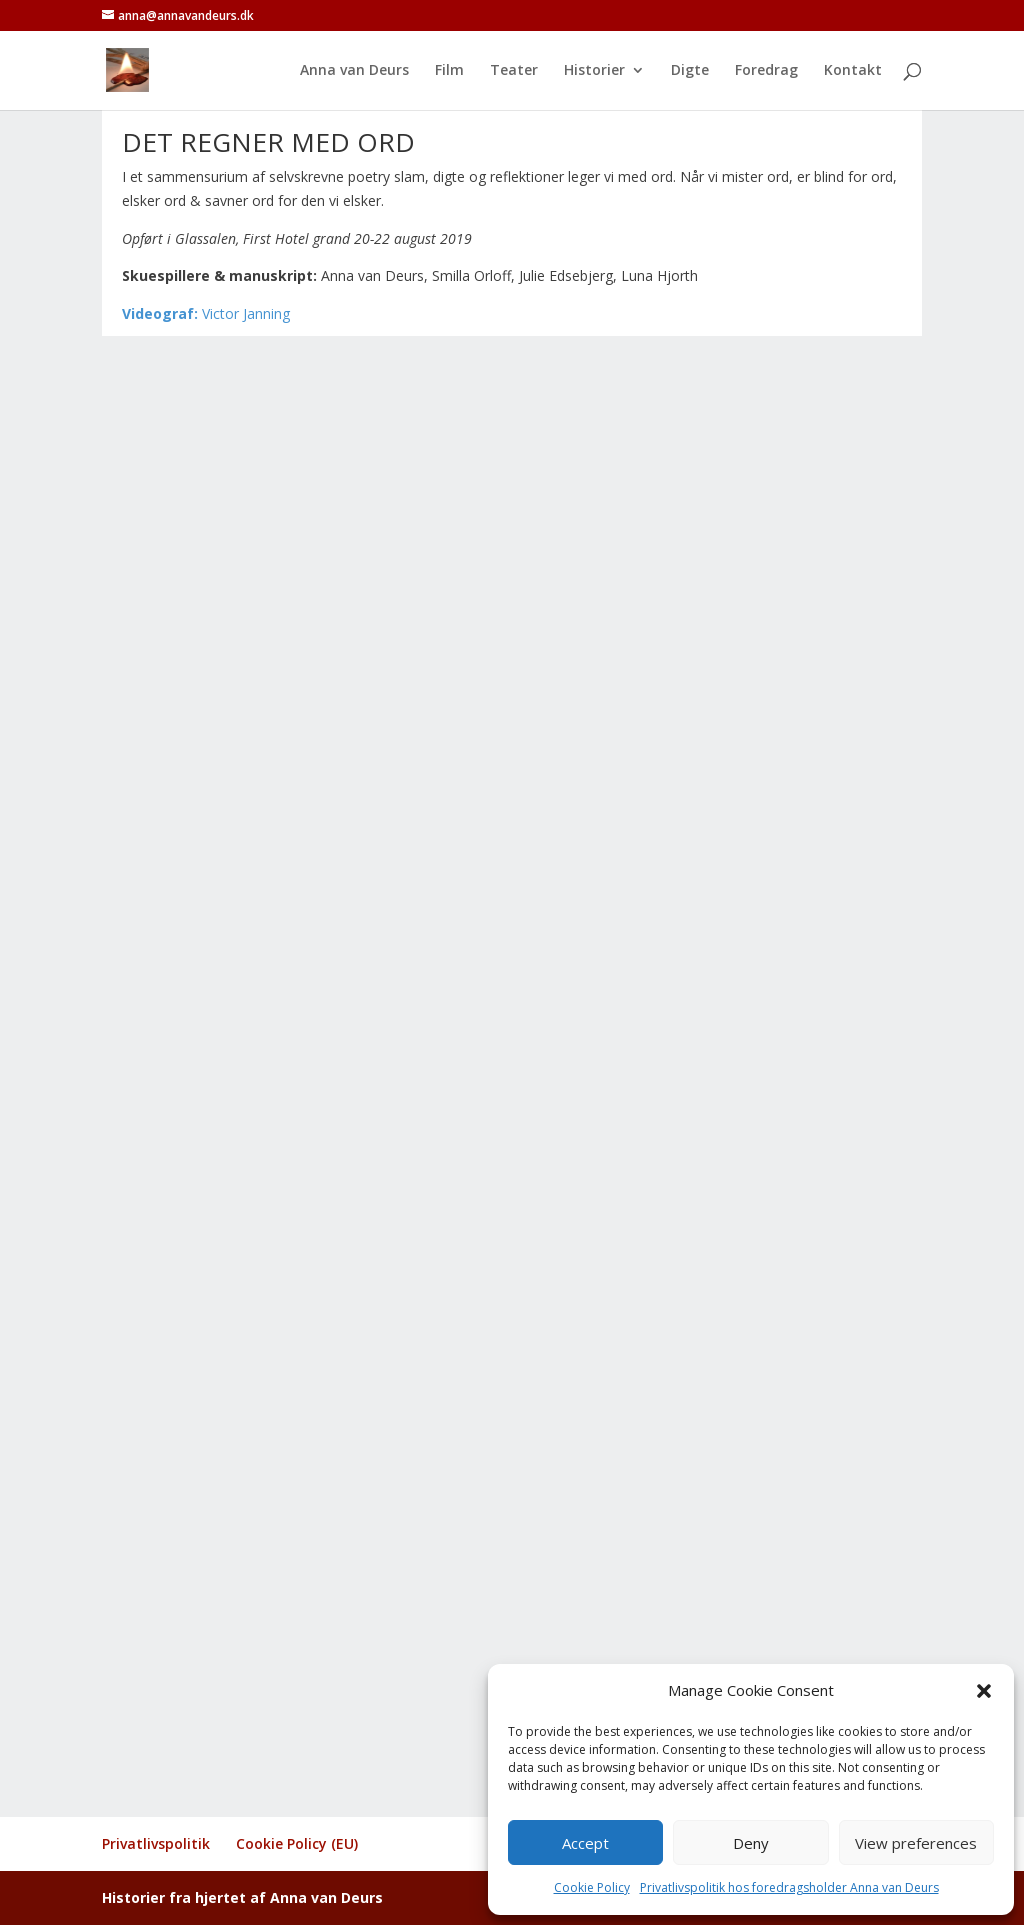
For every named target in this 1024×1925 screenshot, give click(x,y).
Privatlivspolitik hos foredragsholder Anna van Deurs (789, 1887)
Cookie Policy (592, 1887)
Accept (585, 1843)
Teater (514, 71)
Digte (690, 71)
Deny (751, 1843)
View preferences (916, 1843)
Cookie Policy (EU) (297, 1843)
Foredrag (766, 71)
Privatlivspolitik (156, 1843)
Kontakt (853, 71)
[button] (984, 1691)
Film (449, 71)
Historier (594, 71)
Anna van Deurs (354, 71)
